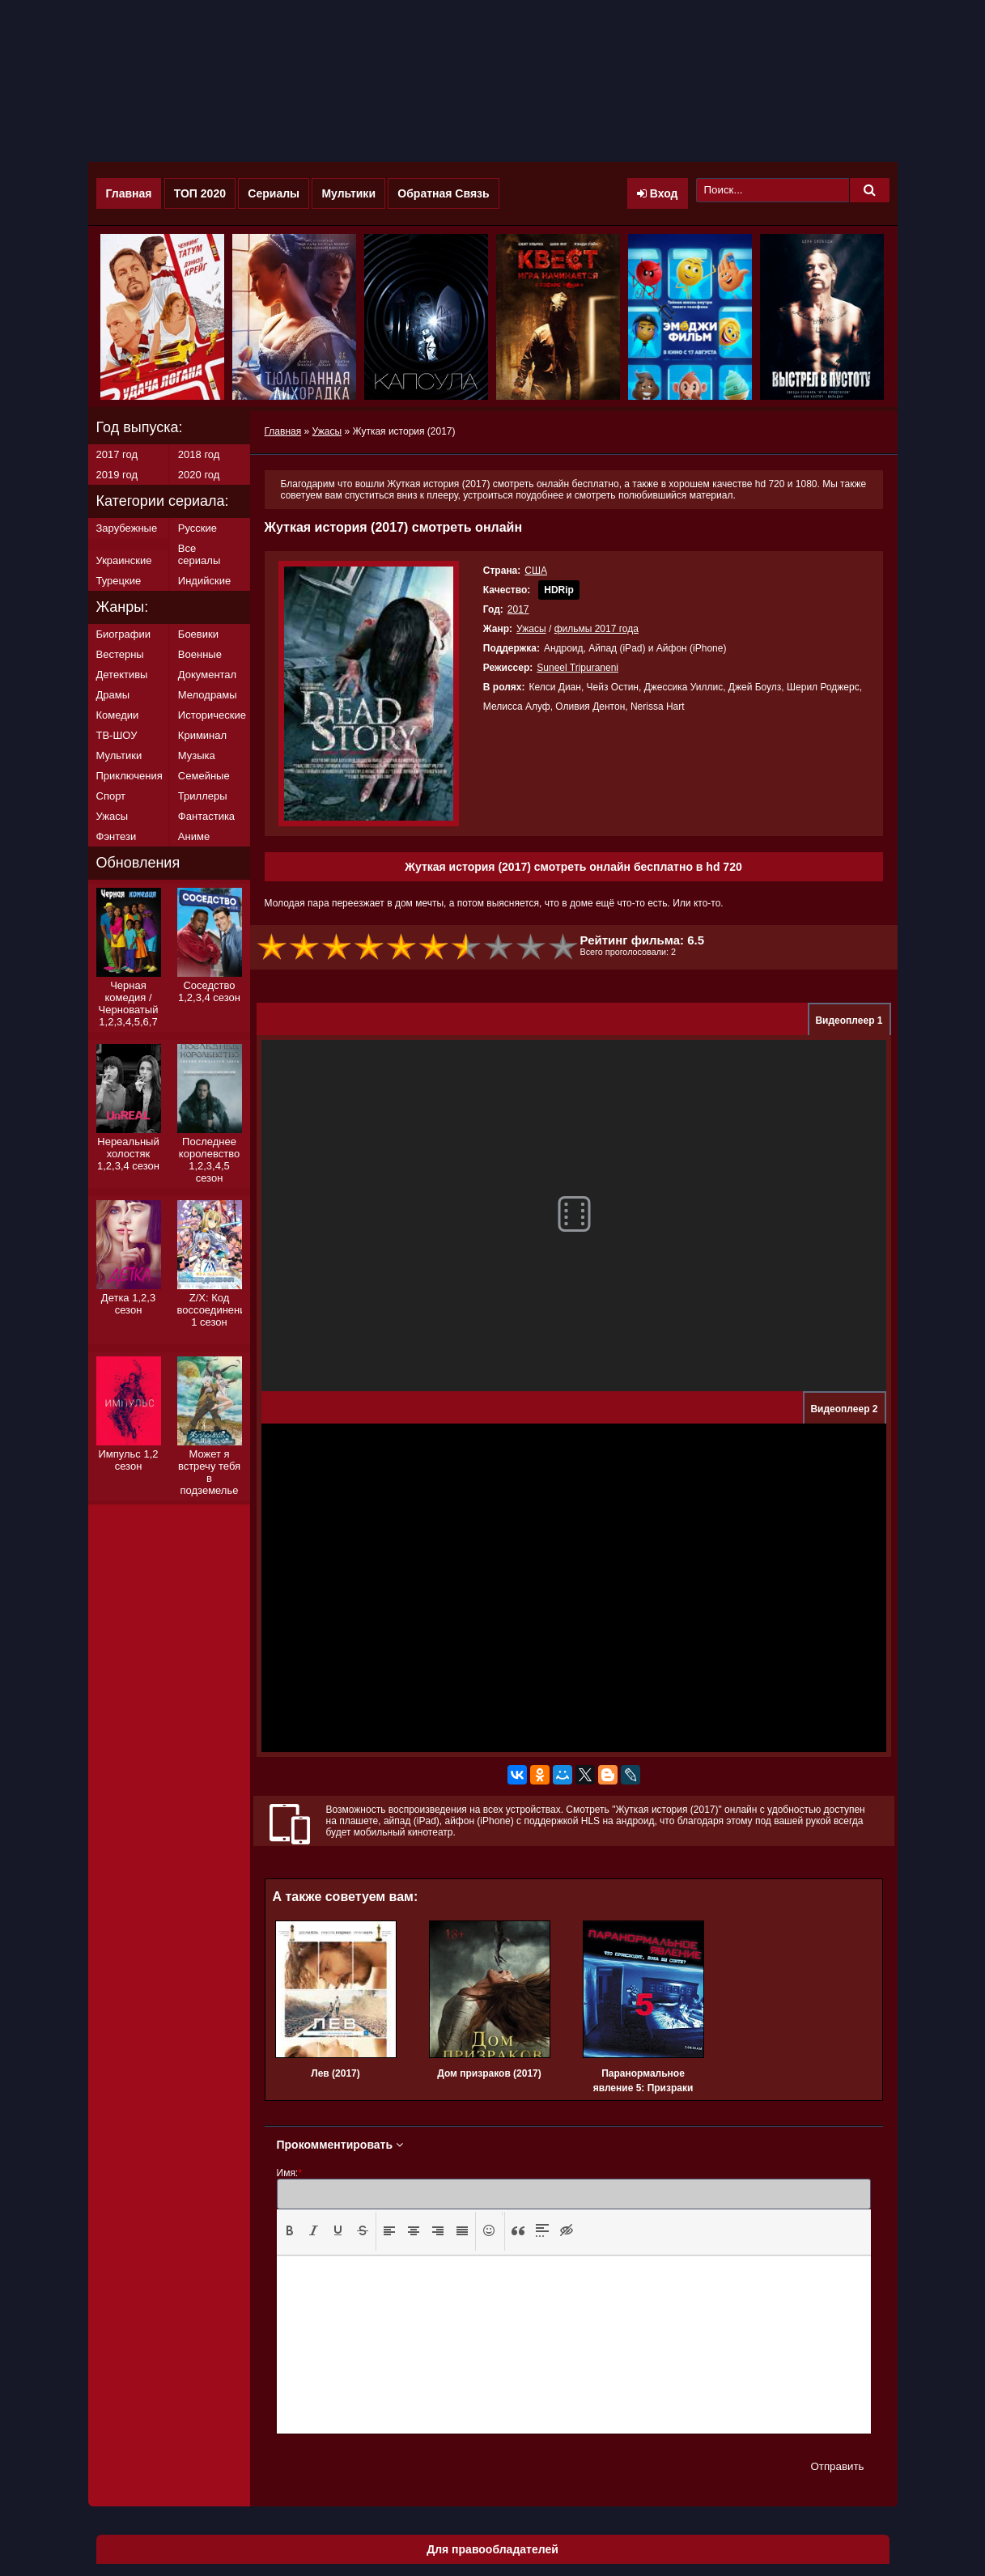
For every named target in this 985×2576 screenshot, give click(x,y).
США (535, 570)
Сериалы (273, 193)
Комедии (117, 715)
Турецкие (119, 581)
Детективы (122, 674)
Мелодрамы (207, 695)
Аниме (194, 836)
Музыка (196, 755)
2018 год (199, 454)
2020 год (199, 475)
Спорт (111, 796)
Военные (200, 654)
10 (564, 947)
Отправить (837, 2466)
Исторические (212, 715)
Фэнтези (116, 836)
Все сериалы (199, 554)
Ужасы (531, 628)
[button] (289, 2231)
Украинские (124, 560)
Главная (129, 193)
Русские (197, 528)
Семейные (204, 776)
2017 (518, 609)
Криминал (202, 735)
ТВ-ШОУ (117, 735)
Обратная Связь (443, 193)
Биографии (123, 634)
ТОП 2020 (200, 193)
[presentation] (289, 2230)
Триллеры (202, 796)
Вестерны (120, 654)
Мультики (348, 193)
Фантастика (206, 816)
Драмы (113, 695)
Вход (657, 193)
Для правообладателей (492, 2549)
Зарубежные (127, 528)
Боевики (198, 634)
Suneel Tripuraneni (577, 667)
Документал (207, 674)
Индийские (204, 581)
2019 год (117, 475)
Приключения (129, 776)
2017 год (117, 454)
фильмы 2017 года (596, 628)
